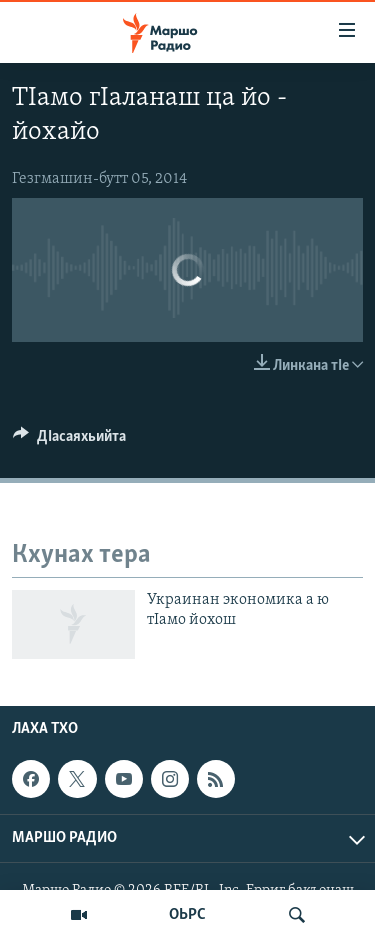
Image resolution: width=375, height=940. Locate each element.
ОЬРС (187, 915)
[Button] (69, 441)
